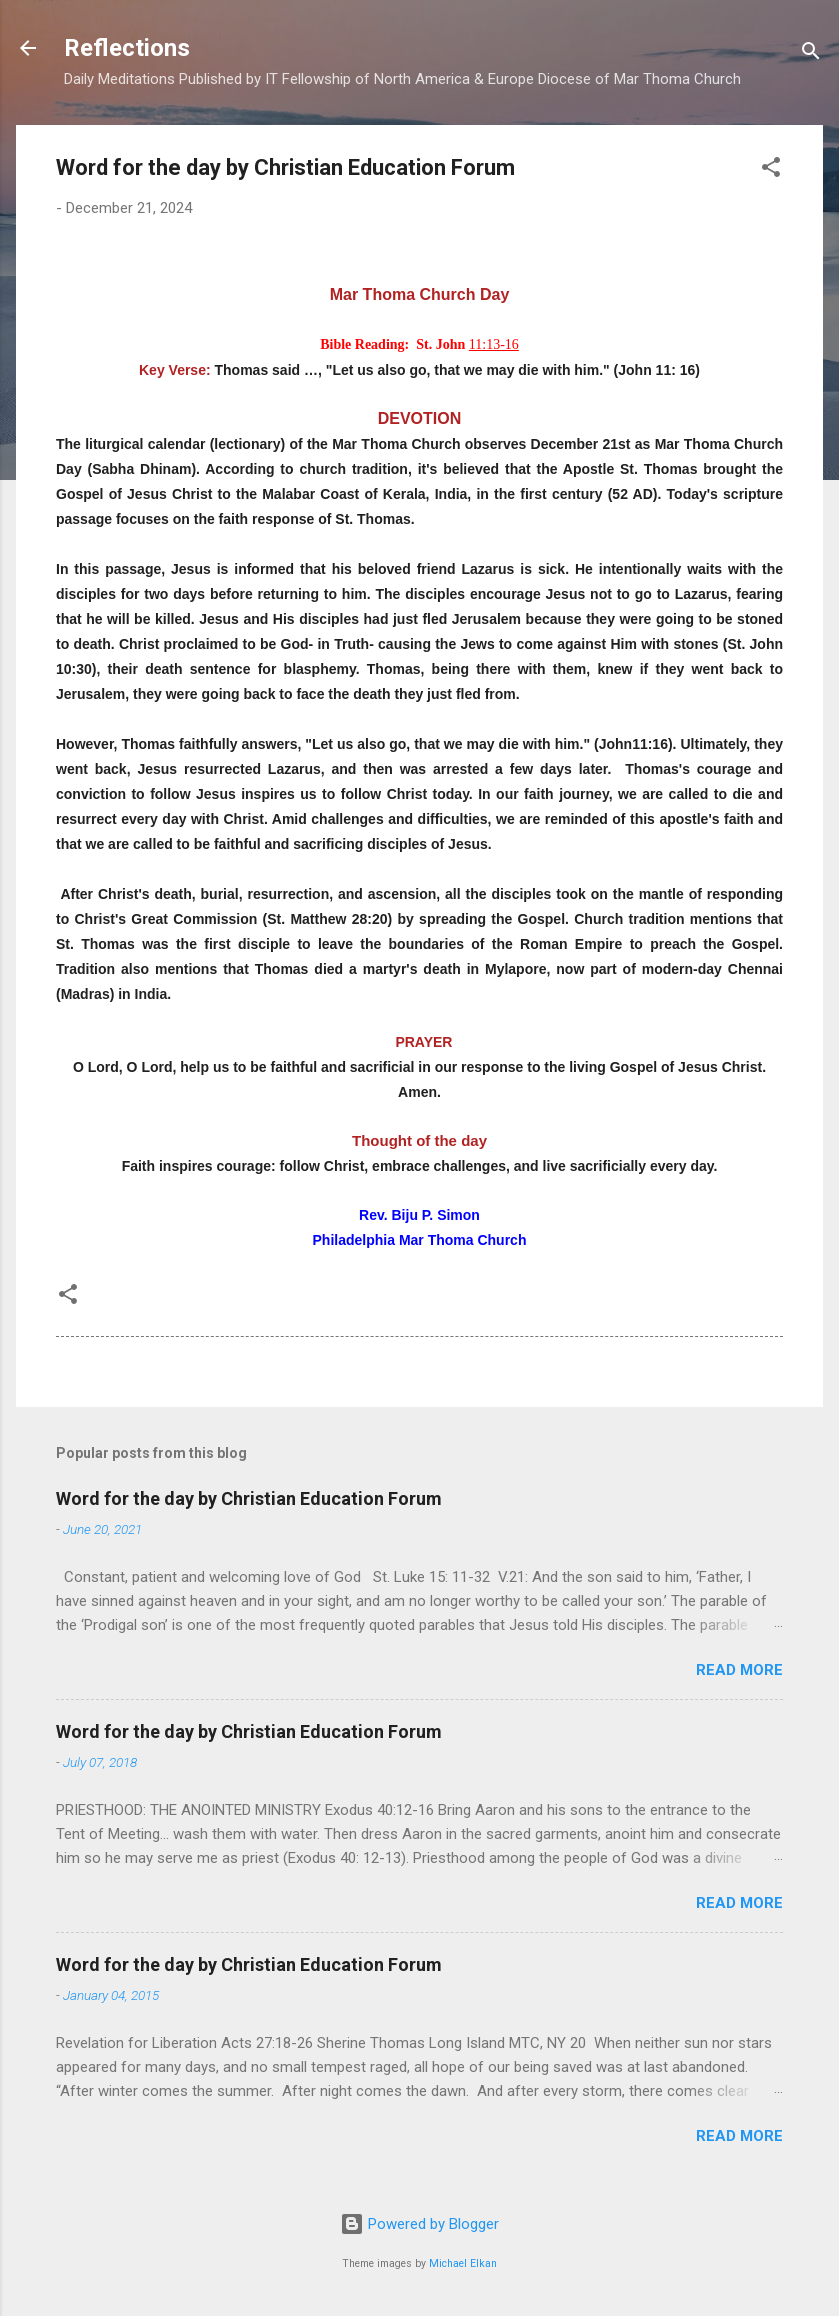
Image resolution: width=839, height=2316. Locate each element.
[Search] (811, 54)
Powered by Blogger (419, 2224)
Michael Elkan (463, 2263)
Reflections (127, 48)
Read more (739, 1670)
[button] (771, 170)
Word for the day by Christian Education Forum (249, 1498)
